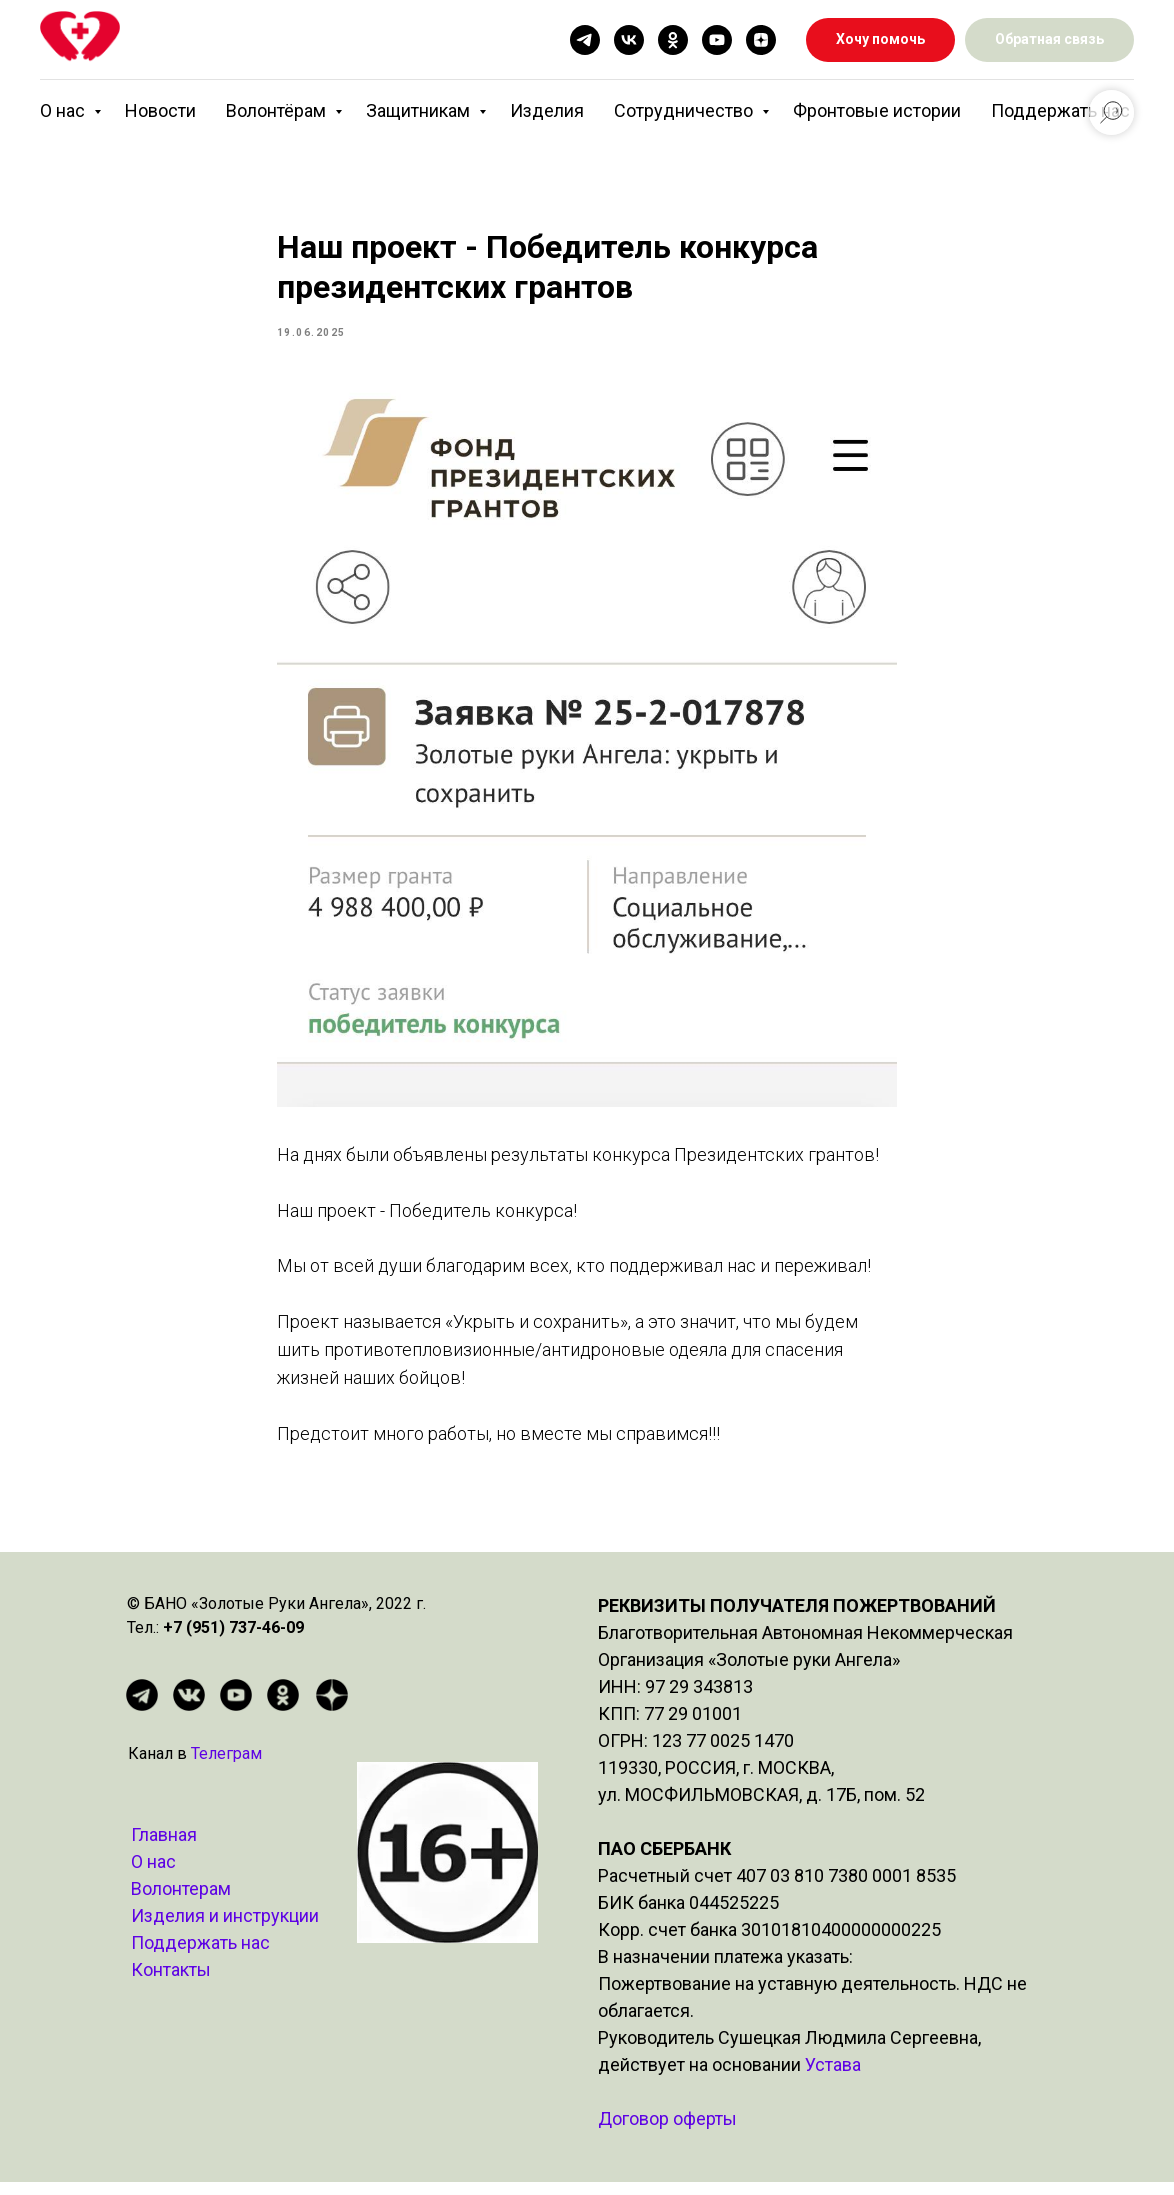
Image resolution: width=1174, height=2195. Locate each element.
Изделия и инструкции (225, 1928)
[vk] (629, 40)
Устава (833, 2077)
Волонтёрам (278, 110)
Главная (164, 1847)
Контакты (171, 1982)
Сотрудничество (685, 110)
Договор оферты (667, 2131)
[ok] (673, 40)
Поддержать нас (1060, 110)
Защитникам (420, 110)
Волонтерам (181, 1901)
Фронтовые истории (877, 110)
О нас (64, 110)
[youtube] (717, 40)
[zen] (761, 40)
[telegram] (585, 40)
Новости (160, 110)
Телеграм (226, 1766)
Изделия (547, 110)
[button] (1049, 40)
